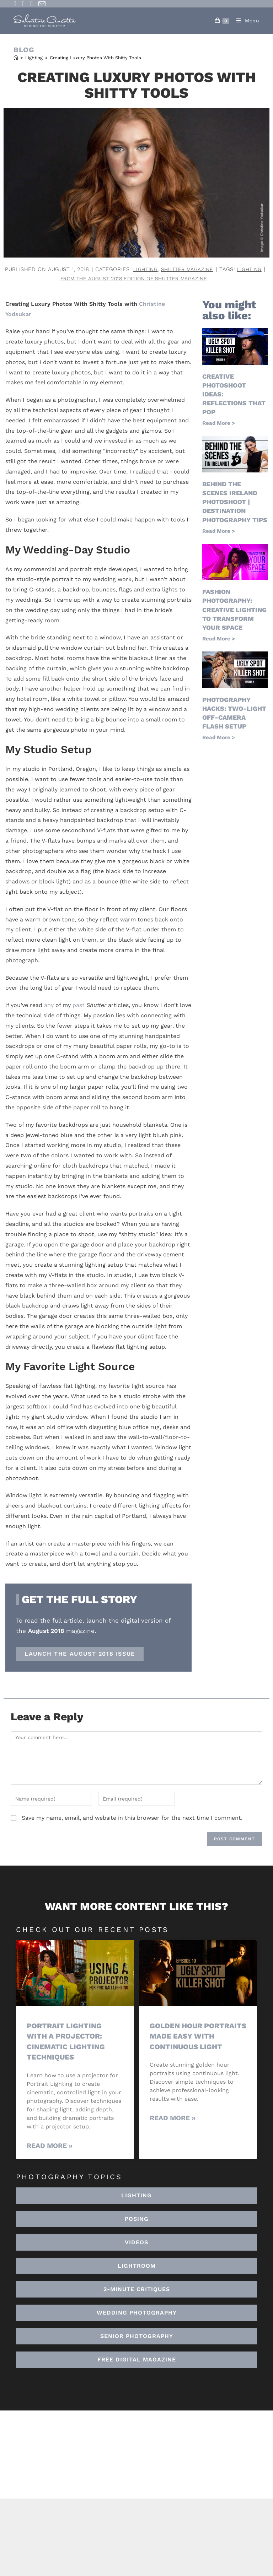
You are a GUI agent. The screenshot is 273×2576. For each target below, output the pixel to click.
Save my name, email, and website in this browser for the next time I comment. (132, 1818)
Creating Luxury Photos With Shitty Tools (95, 57)
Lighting (168, 269)
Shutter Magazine (212, 269)
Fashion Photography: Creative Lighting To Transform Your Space (234, 610)
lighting (60, 279)
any (49, 1005)
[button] (136, 2266)
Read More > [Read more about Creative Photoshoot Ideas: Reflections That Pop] (218, 424)
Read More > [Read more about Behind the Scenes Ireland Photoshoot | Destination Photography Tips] (218, 532)
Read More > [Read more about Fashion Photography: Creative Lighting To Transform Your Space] (218, 639)
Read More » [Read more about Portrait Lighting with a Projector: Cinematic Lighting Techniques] (50, 2146)
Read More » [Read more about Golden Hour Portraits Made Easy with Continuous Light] (173, 2129)
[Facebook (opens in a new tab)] (16, 3)
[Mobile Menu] (245, 20)
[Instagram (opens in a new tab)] (23, 3)
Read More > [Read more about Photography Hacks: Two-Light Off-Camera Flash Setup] (218, 738)
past (79, 1005)
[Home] (16, 57)
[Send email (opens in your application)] (42, 4)
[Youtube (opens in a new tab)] (31, 3)
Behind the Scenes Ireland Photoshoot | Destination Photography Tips (234, 502)
